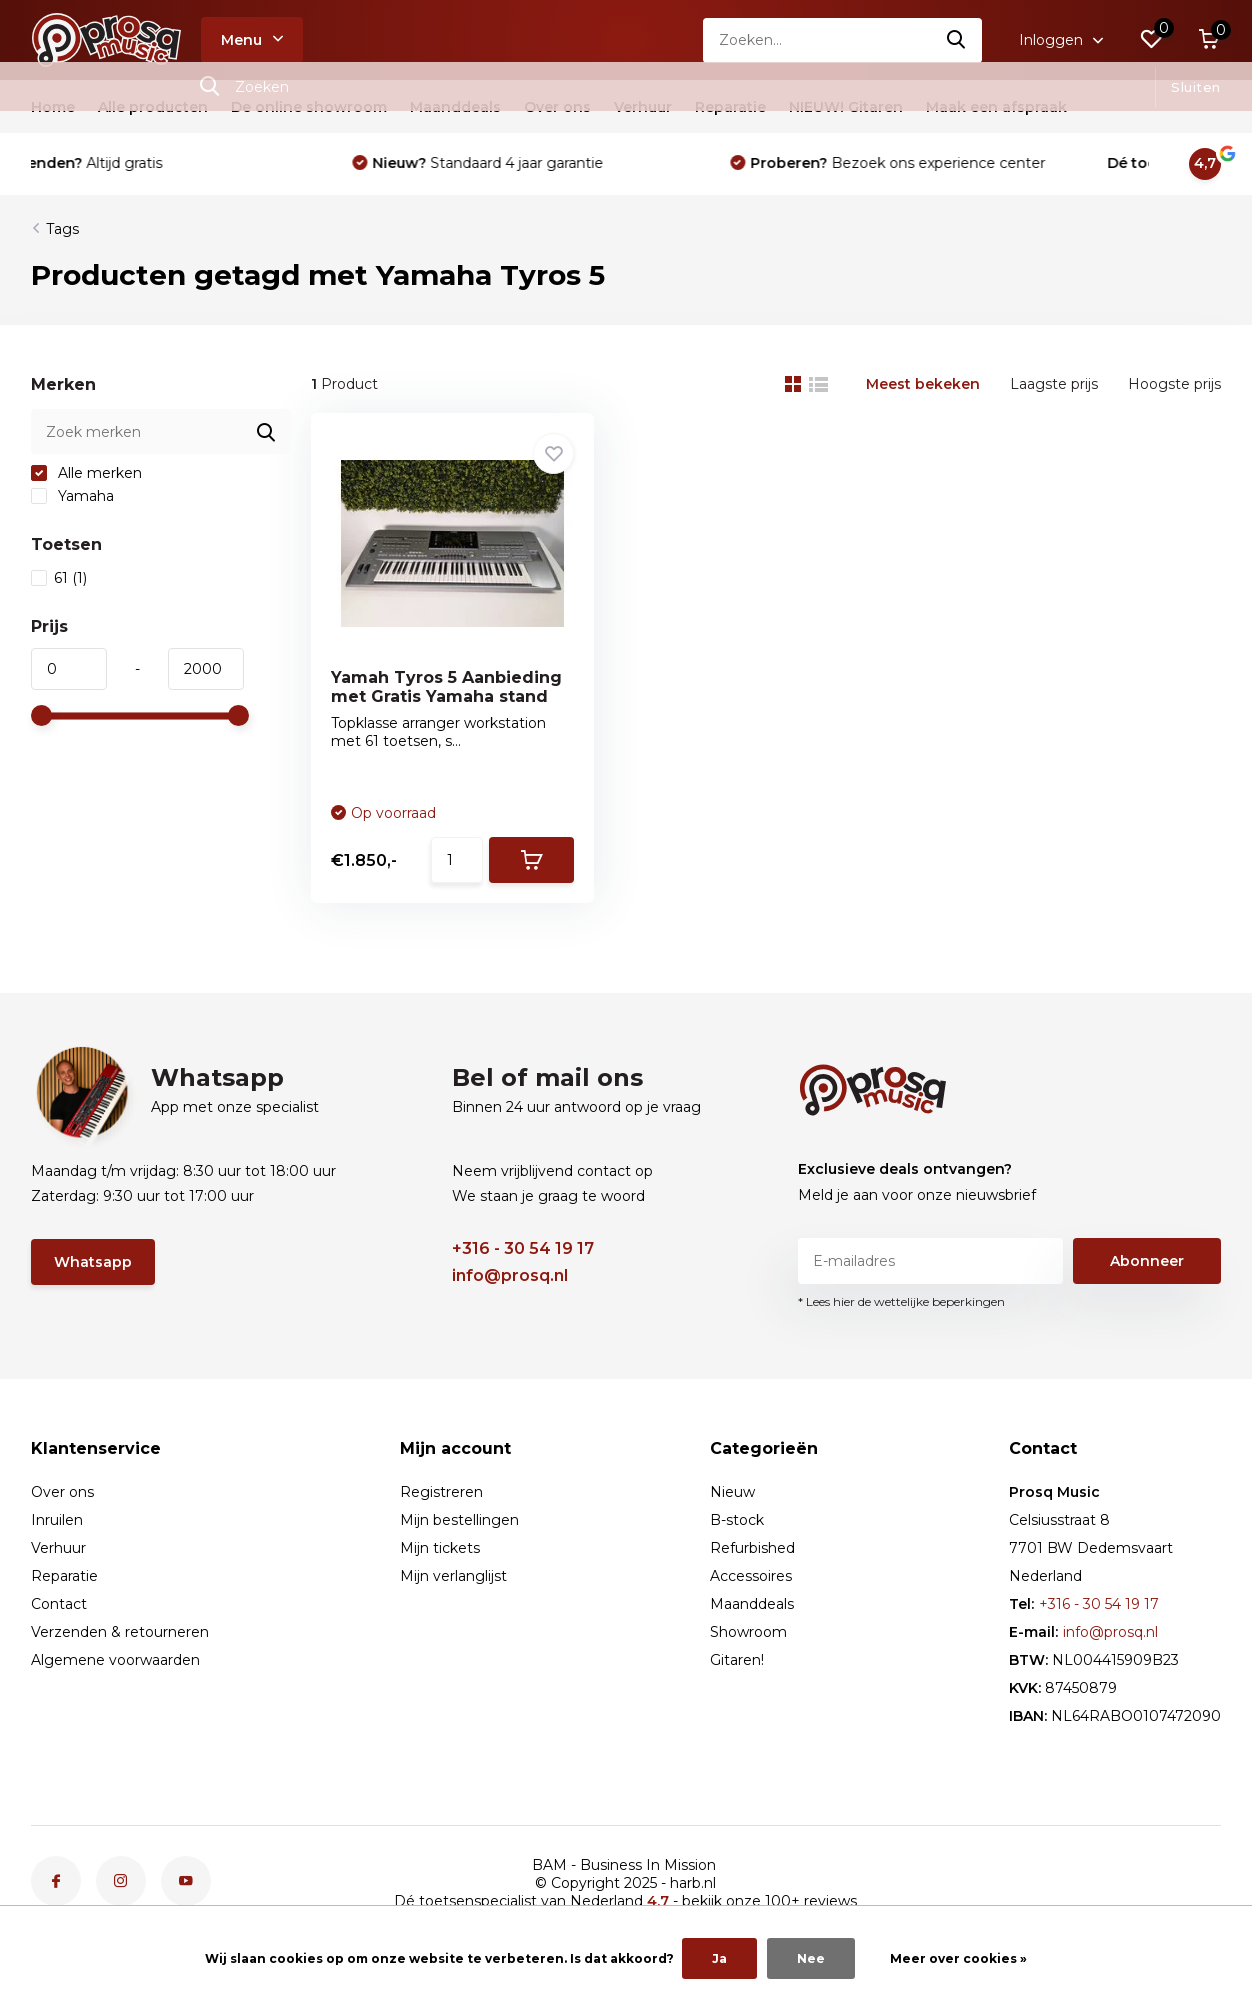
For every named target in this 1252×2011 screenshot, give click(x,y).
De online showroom (309, 107)
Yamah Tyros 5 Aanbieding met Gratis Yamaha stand (446, 687)
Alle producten (153, 107)
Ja (719, 1958)
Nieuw (732, 1492)
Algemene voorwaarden (115, 1660)
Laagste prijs (1054, 384)
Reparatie (730, 107)
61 (59, 578)
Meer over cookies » (958, 1958)
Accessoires (751, 1576)
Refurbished (752, 1548)
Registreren (441, 1492)
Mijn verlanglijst (453, 1576)
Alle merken (86, 473)
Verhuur (643, 107)
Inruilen (57, 1520)
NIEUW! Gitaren (846, 107)
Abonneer (1147, 1261)
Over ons (557, 107)
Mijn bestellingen (459, 1520)
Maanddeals (455, 107)
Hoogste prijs (1174, 384)
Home (53, 107)
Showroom (748, 1632)
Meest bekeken (923, 384)
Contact (59, 1604)
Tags (62, 229)
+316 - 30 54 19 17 (523, 1248)
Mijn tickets (440, 1548)
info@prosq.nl (510, 1275)
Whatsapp (93, 1262)
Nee (811, 1958)
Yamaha (72, 496)
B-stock (737, 1520)
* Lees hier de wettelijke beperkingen (901, 1301)
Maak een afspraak (996, 107)
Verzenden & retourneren (120, 1632)
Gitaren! (737, 1660)
